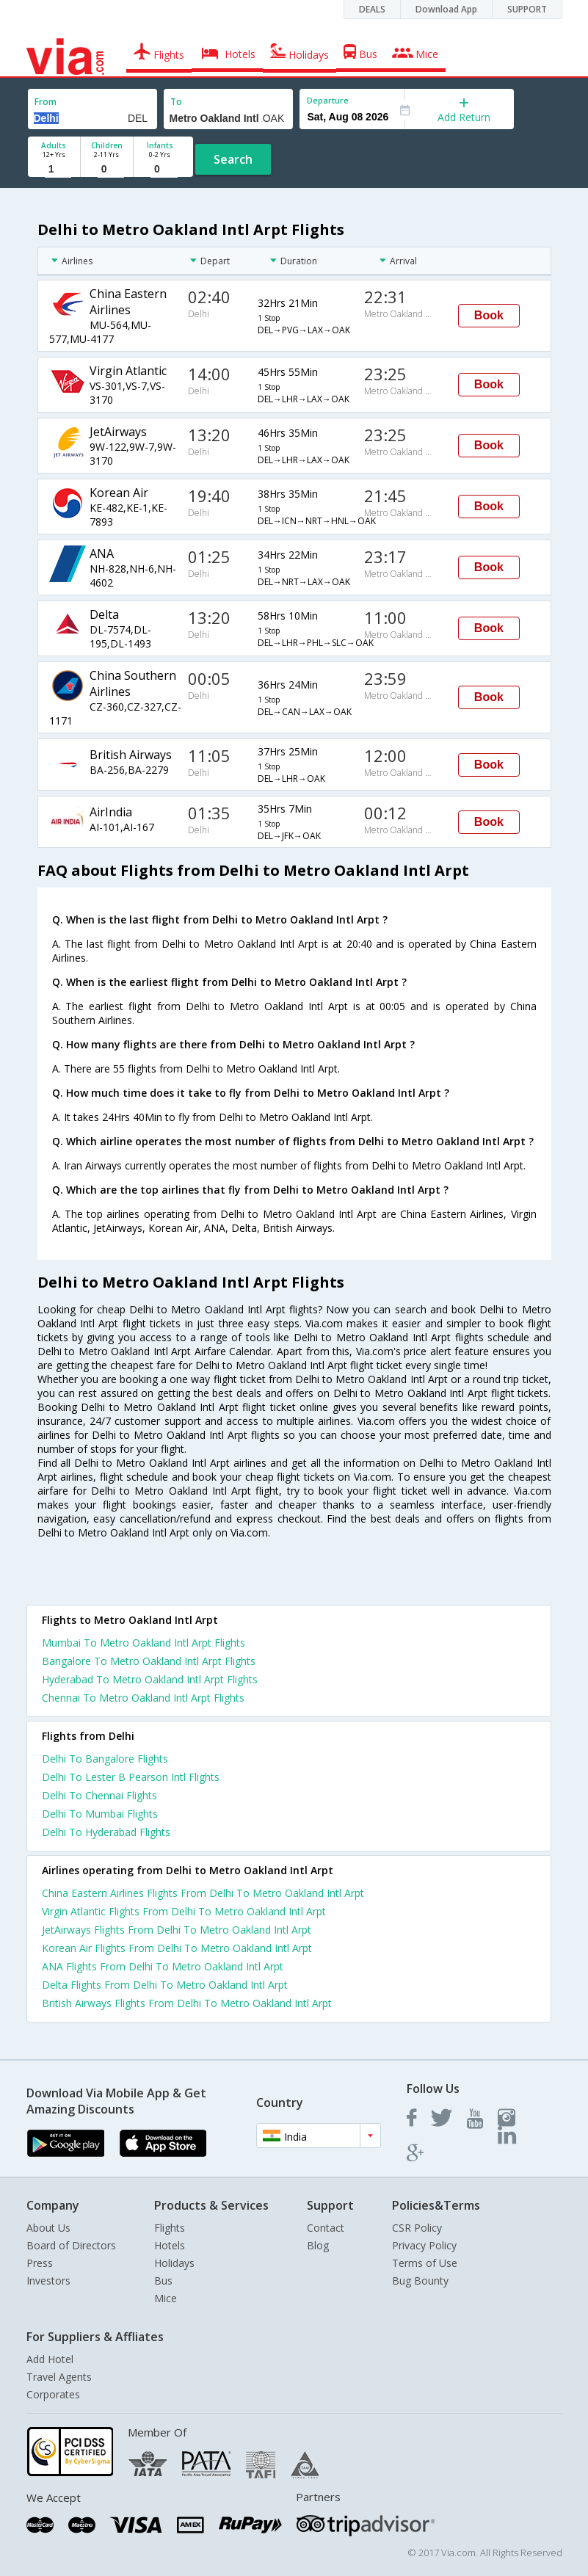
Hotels (169, 2245)
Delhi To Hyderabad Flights (106, 1832)
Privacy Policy (424, 2245)
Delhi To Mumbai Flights (100, 1814)
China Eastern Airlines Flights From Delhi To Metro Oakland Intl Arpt (203, 1893)
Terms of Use (424, 2263)
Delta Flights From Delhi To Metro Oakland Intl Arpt (165, 1985)
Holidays (174, 2263)
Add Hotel (49, 2359)
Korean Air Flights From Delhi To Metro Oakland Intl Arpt (177, 1948)
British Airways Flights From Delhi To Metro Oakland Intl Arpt (187, 2003)
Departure (328, 100)
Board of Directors (71, 2245)
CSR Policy (417, 2228)
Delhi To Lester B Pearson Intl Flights (130, 1777)
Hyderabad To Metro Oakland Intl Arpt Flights (150, 1679)
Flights (169, 2228)
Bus (163, 2280)
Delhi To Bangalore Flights (105, 1759)
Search (233, 159)
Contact (325, 2228)
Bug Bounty (420, 2280)
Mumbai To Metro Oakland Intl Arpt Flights (143, 1643)
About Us (48, 2228)
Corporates (53, 2394)
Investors (48, 2280)
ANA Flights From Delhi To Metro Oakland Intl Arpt (162, 1966)
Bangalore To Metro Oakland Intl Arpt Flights (148, 1661)
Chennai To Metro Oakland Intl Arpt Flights (143, 1698)
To (176, 101)
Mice (165, 2298)
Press (39, 2263)
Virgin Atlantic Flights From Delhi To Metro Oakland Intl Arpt (184, 1911)
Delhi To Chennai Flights (99, 1795)
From (46, 101)
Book (489, 315)
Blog (318, 2245)
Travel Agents (59, 2377)
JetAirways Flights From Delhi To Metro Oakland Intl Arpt (176, 1930)
